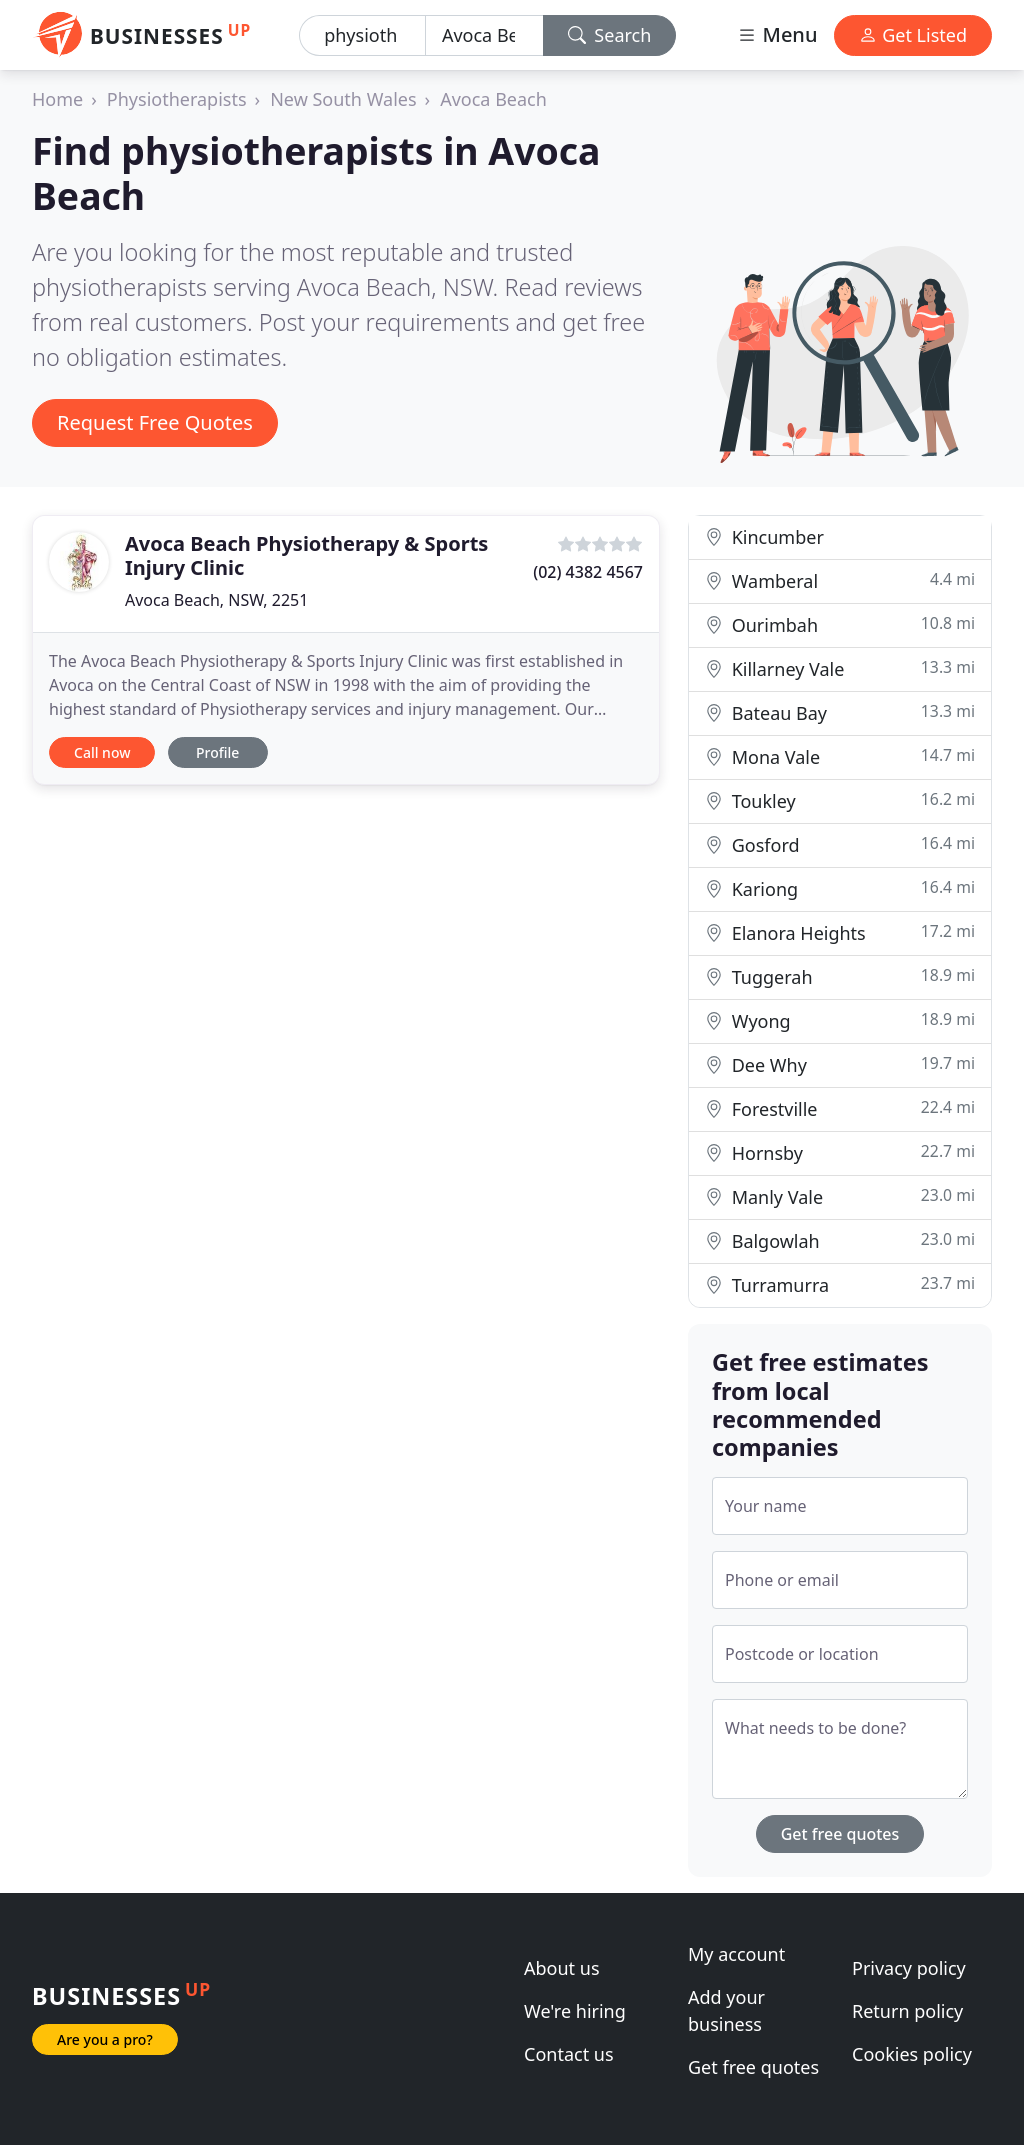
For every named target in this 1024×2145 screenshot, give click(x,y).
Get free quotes (840, 1834)
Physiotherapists (177, 99)
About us (562, 1968)
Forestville (840, 1108)
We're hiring (575, 2011)
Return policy (907, 2011)
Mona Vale (840, 756)
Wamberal (840, 580)
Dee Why (840, 1064)
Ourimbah (840, 624)
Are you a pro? (105, 2039)
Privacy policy (909, 1968)
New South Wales (343, 99)
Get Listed (913, 35)
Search (610, 35)
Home (57, 99)
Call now (102, 752)
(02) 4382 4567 (588, 572)
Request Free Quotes (155, 422)
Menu (777, 34)
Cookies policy (912, 2054)
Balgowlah (840, 1240)
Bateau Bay (840, 712)
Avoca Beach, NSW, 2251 (216, 600)
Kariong (840, 888)
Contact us (569, 2054)
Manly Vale (840, 1196)
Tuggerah (840, 976)
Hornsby (840, 1152)
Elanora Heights (840, 932)
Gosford (840, 844)
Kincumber (764, 537)
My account (736, 1954)
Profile (217, 752)
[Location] (484, 35)
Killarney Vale (840, 668)
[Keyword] (362, 35)
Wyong (840, 1020)
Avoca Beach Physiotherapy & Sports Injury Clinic (306, 555)
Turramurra (840, 1284)
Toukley (840, 800)
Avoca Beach (493, 99)
